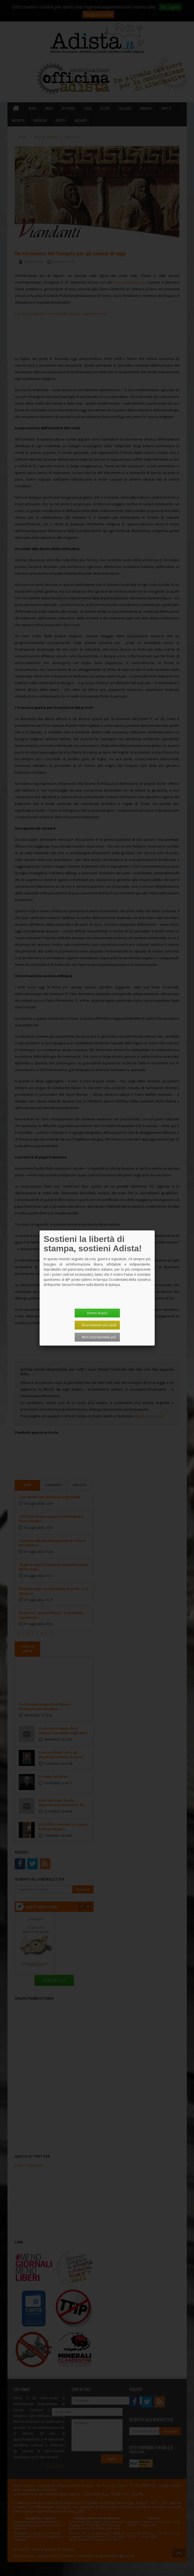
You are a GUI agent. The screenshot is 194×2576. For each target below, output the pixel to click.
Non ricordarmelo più (99, 1337)
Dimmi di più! (97, 1312)
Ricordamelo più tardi (99, 1325)
